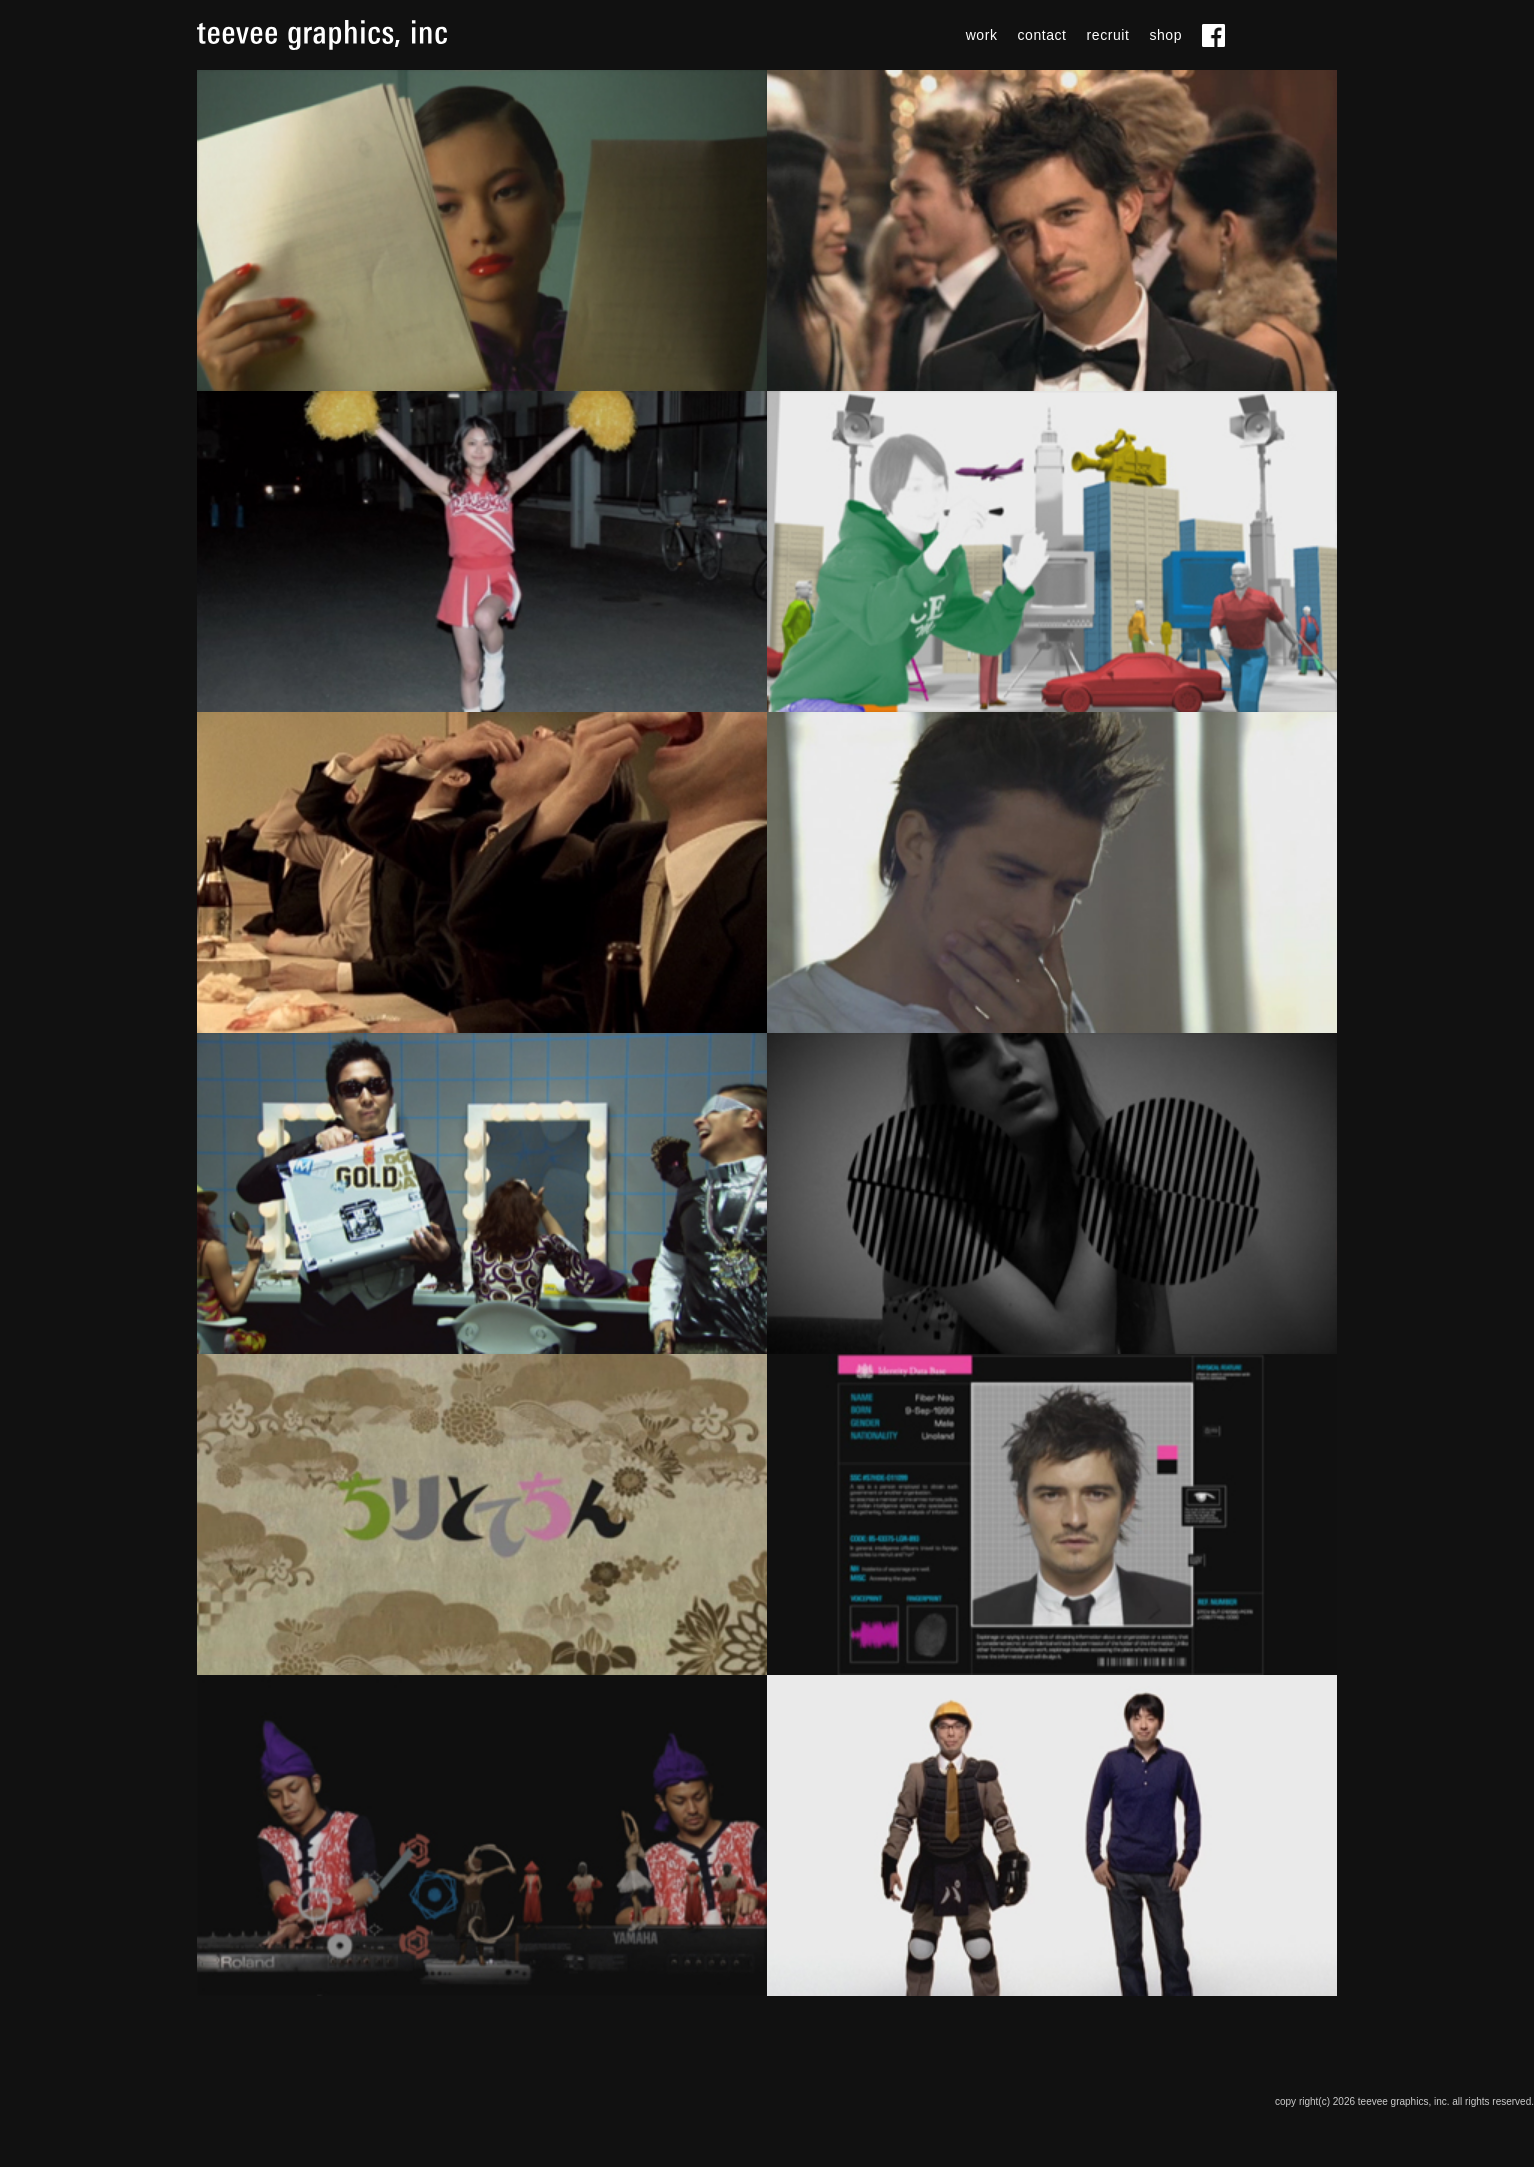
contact (1042, 35)
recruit (1108, 35)
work (982, 35)
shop (1165, 35)
